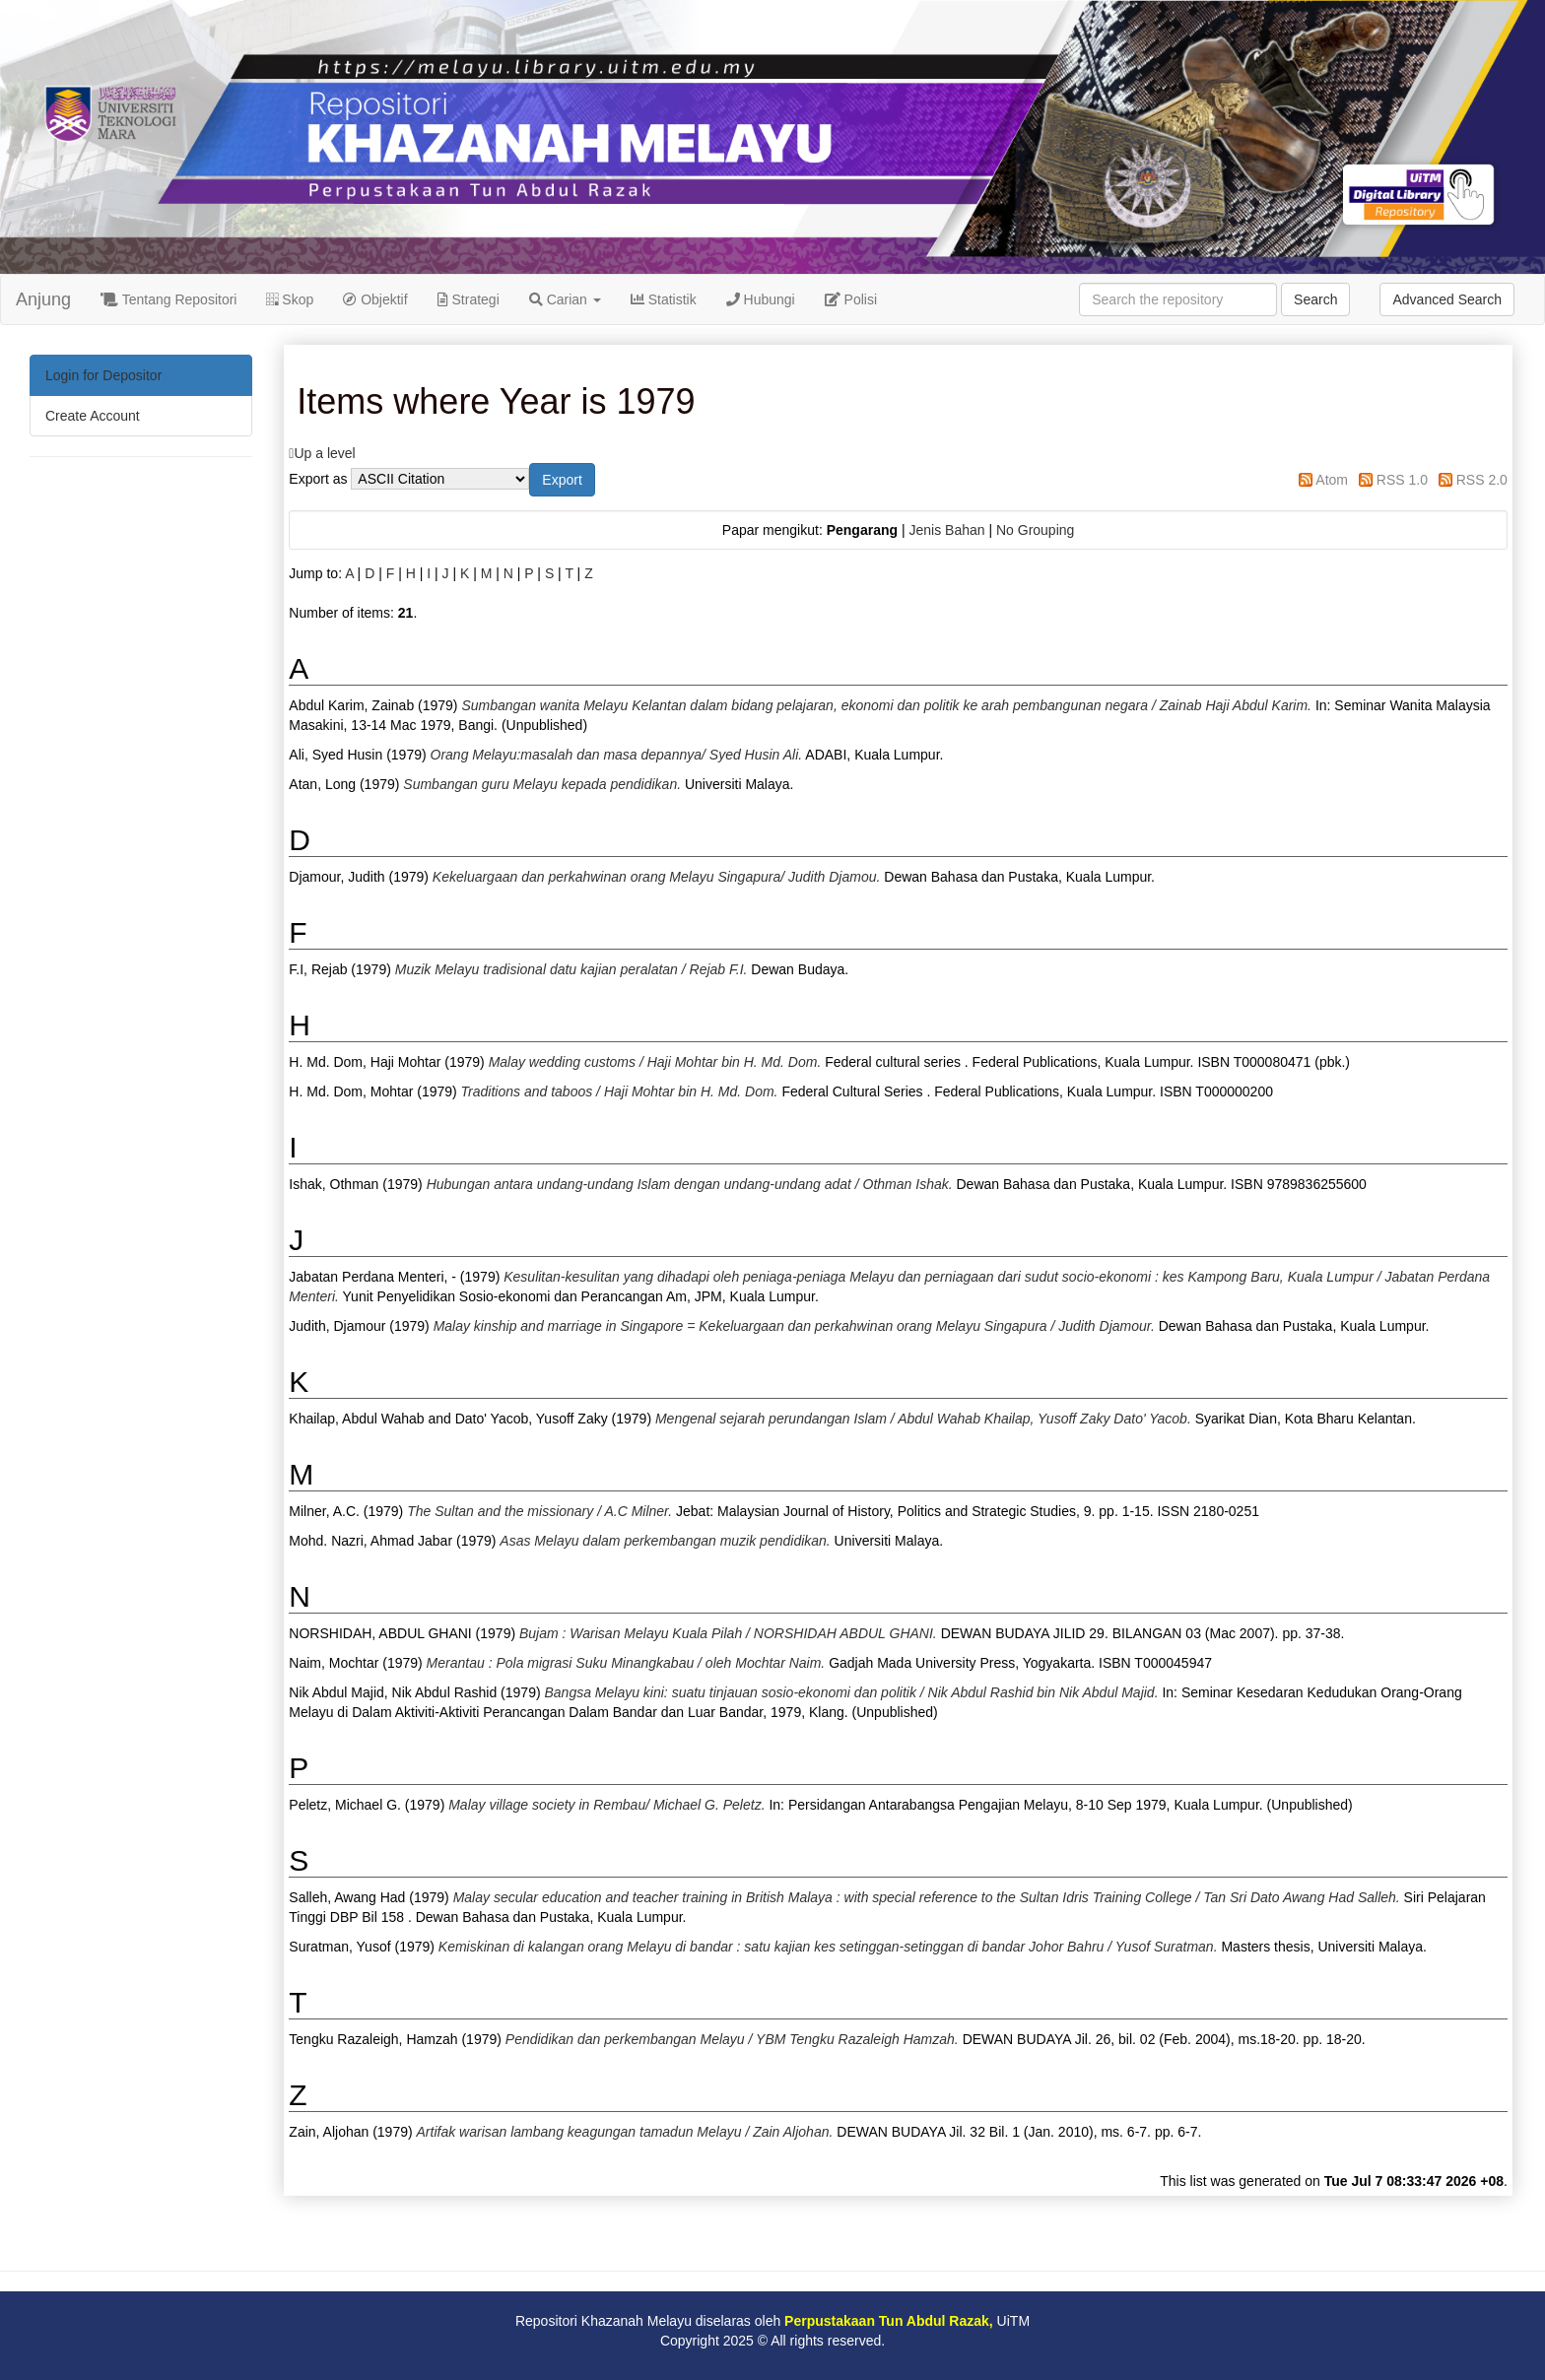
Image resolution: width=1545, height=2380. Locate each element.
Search (1315, 299)
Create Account (92, 416)
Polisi (851, 299)
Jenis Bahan (946, 530)
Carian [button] (565, 299)
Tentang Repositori (168, 299)
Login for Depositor (103, 375)
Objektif (375, 299)
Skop (289, 299)
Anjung (43, 299)
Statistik (664, 299)
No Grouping (1035, 530)
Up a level (324, 453)
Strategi (468, 299)
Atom (1331, 480)
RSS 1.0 (1402, 480)
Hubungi (760, 299)
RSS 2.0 (1482, 480)
